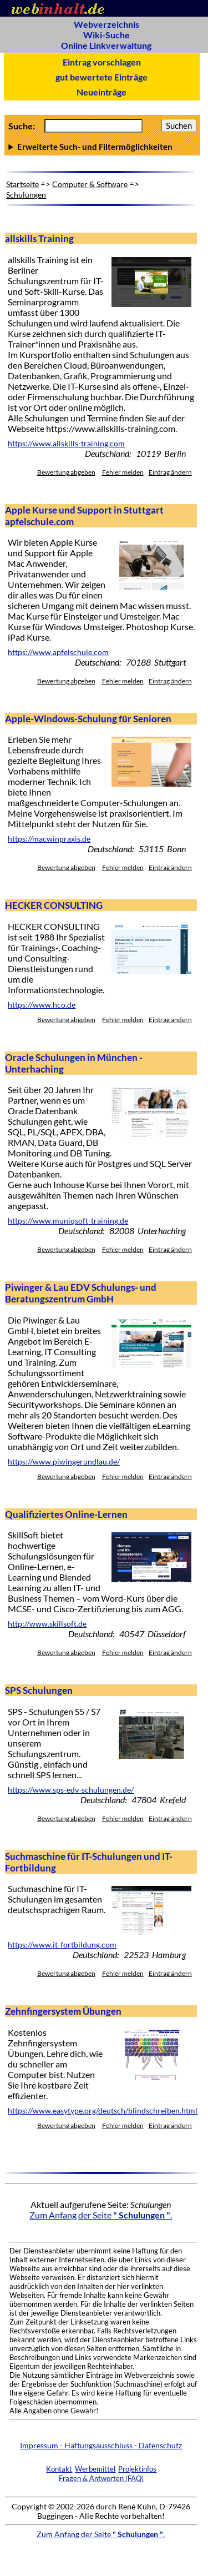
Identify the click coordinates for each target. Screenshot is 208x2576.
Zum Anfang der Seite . (100, 2215)
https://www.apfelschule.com (58, 652)
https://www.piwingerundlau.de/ (64, 1461)
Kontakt (59, 2468)
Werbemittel (95, 2468)
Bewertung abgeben (66, 472)
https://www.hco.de (41, 1004)
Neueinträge (101, 92)
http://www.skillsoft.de (47, 1623)
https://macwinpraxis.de (49, 838)
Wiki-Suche (106, 34)
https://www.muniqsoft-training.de (68, 1220)
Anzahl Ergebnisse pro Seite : (102, 147)
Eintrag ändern (170, 472)
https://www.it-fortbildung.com (62, 1944)
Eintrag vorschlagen (101, 62)
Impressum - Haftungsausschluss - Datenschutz (101, 2445)
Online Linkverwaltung (106, 45)
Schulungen (26, 194)
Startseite (22, 184)
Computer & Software (90, 184)
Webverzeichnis (106, 24)
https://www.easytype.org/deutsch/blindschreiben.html (102, 2110)
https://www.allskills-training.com (66, 443)
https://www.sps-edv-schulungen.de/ (71, 1789)
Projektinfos (137, 2468)
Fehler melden (123, 472)
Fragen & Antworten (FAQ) (101, 2478)
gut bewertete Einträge (101, 77)
